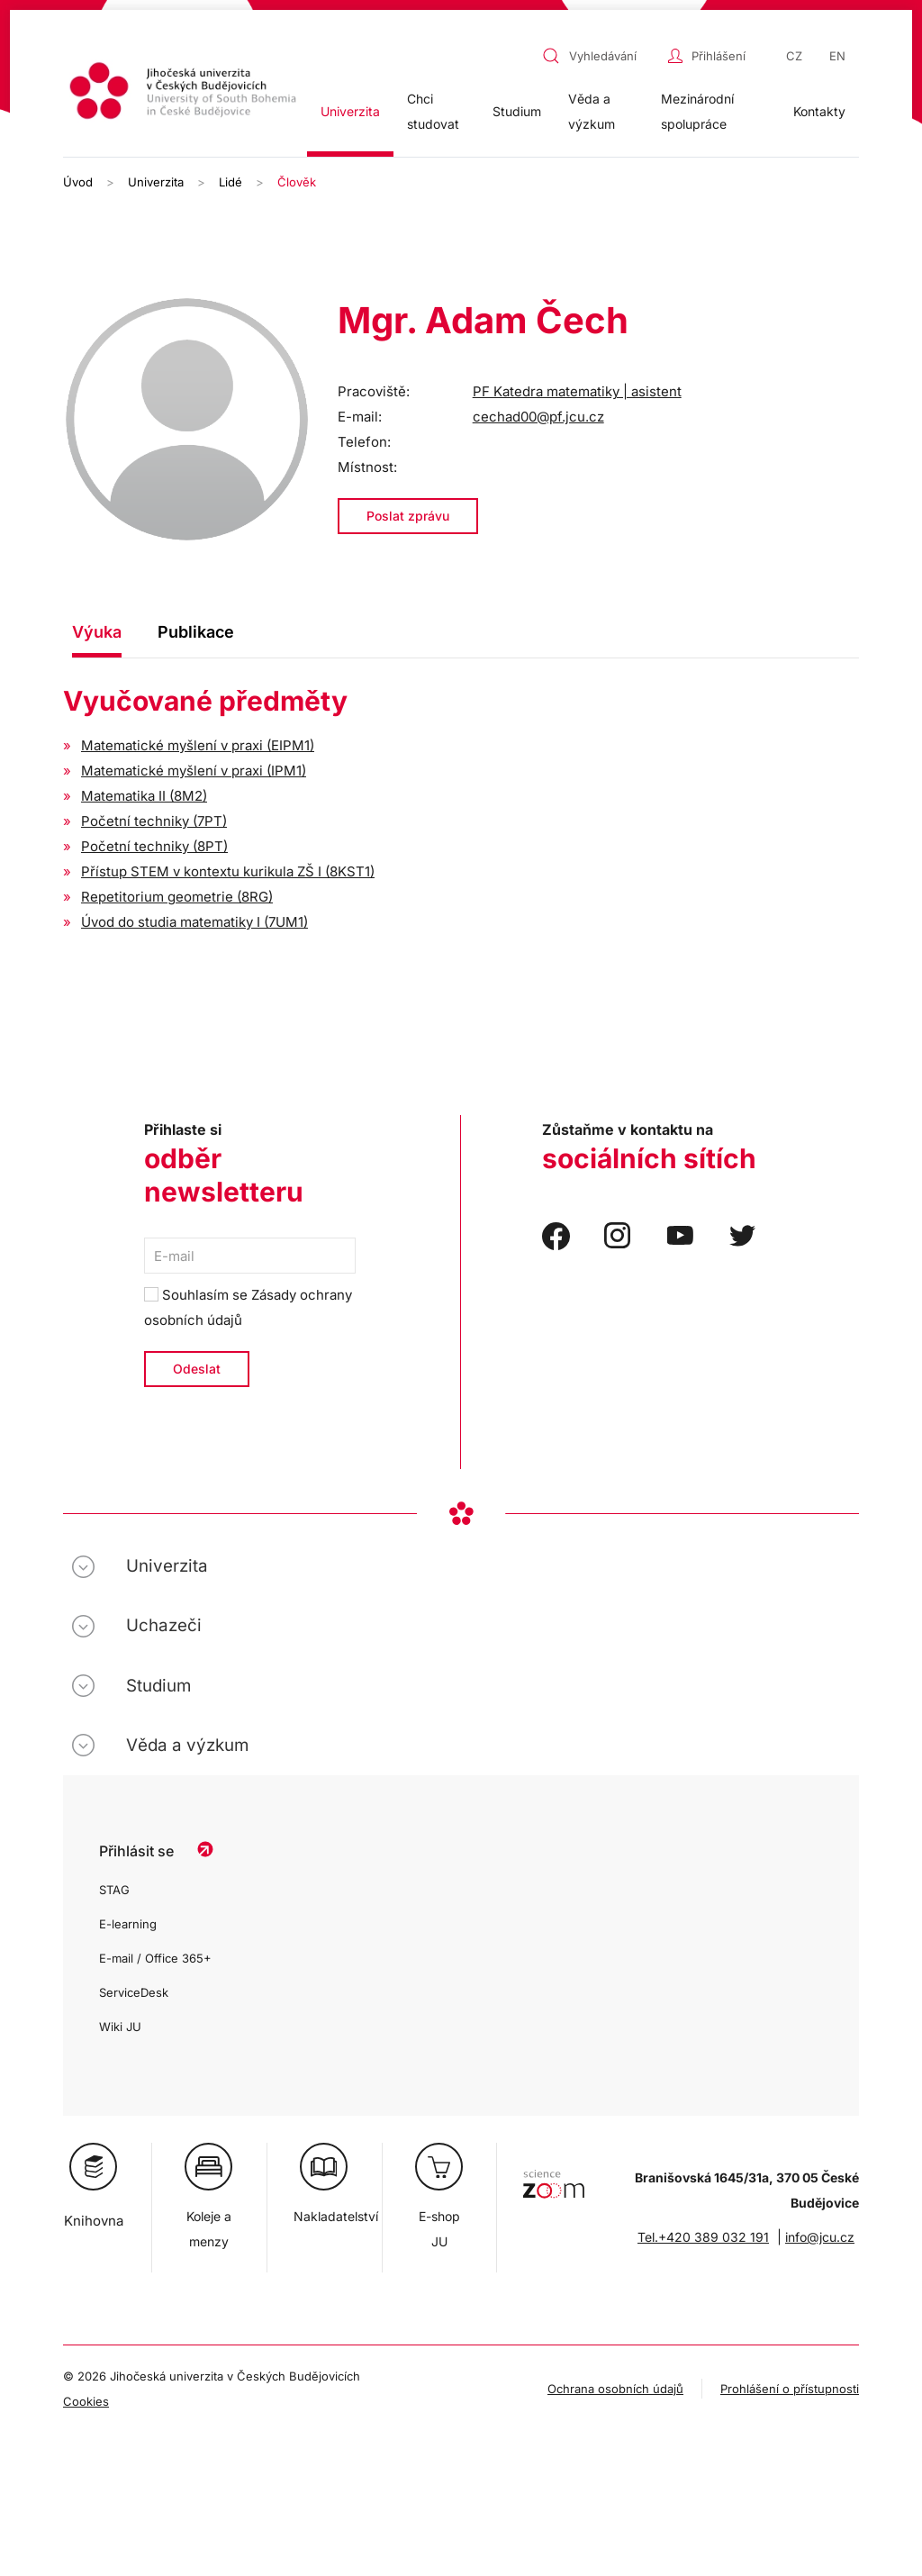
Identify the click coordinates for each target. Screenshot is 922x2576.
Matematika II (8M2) (144, 795)
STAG (114, 1889)
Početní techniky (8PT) (154, 846)
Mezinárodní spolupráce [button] (697, 111)
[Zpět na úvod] (185, 93)
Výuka (97, 631)
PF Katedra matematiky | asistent (577, 391)
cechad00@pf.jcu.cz (538, 416)
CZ (794, 56)
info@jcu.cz (819, 2237)
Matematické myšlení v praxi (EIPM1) (197, 745)
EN (837, 56)
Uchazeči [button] (164, 1625)
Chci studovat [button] (433, 111)
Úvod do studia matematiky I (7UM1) (194, 921)
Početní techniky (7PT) (154, 821)
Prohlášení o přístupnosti (789, 2388)
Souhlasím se (248, 1307)
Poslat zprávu (407, 515)
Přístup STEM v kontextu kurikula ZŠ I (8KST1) (228, 871)
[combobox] (600, 56)
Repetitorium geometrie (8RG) (177, 896)
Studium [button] (517, 111)
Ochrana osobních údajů (615, 2388)
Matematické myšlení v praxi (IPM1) (193, 770)
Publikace (196, 631)
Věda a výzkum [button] (591, 111)
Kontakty (819, 111)
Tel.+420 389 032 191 (703, 2237)
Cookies (86, 2401)
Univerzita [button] (350, 111)
